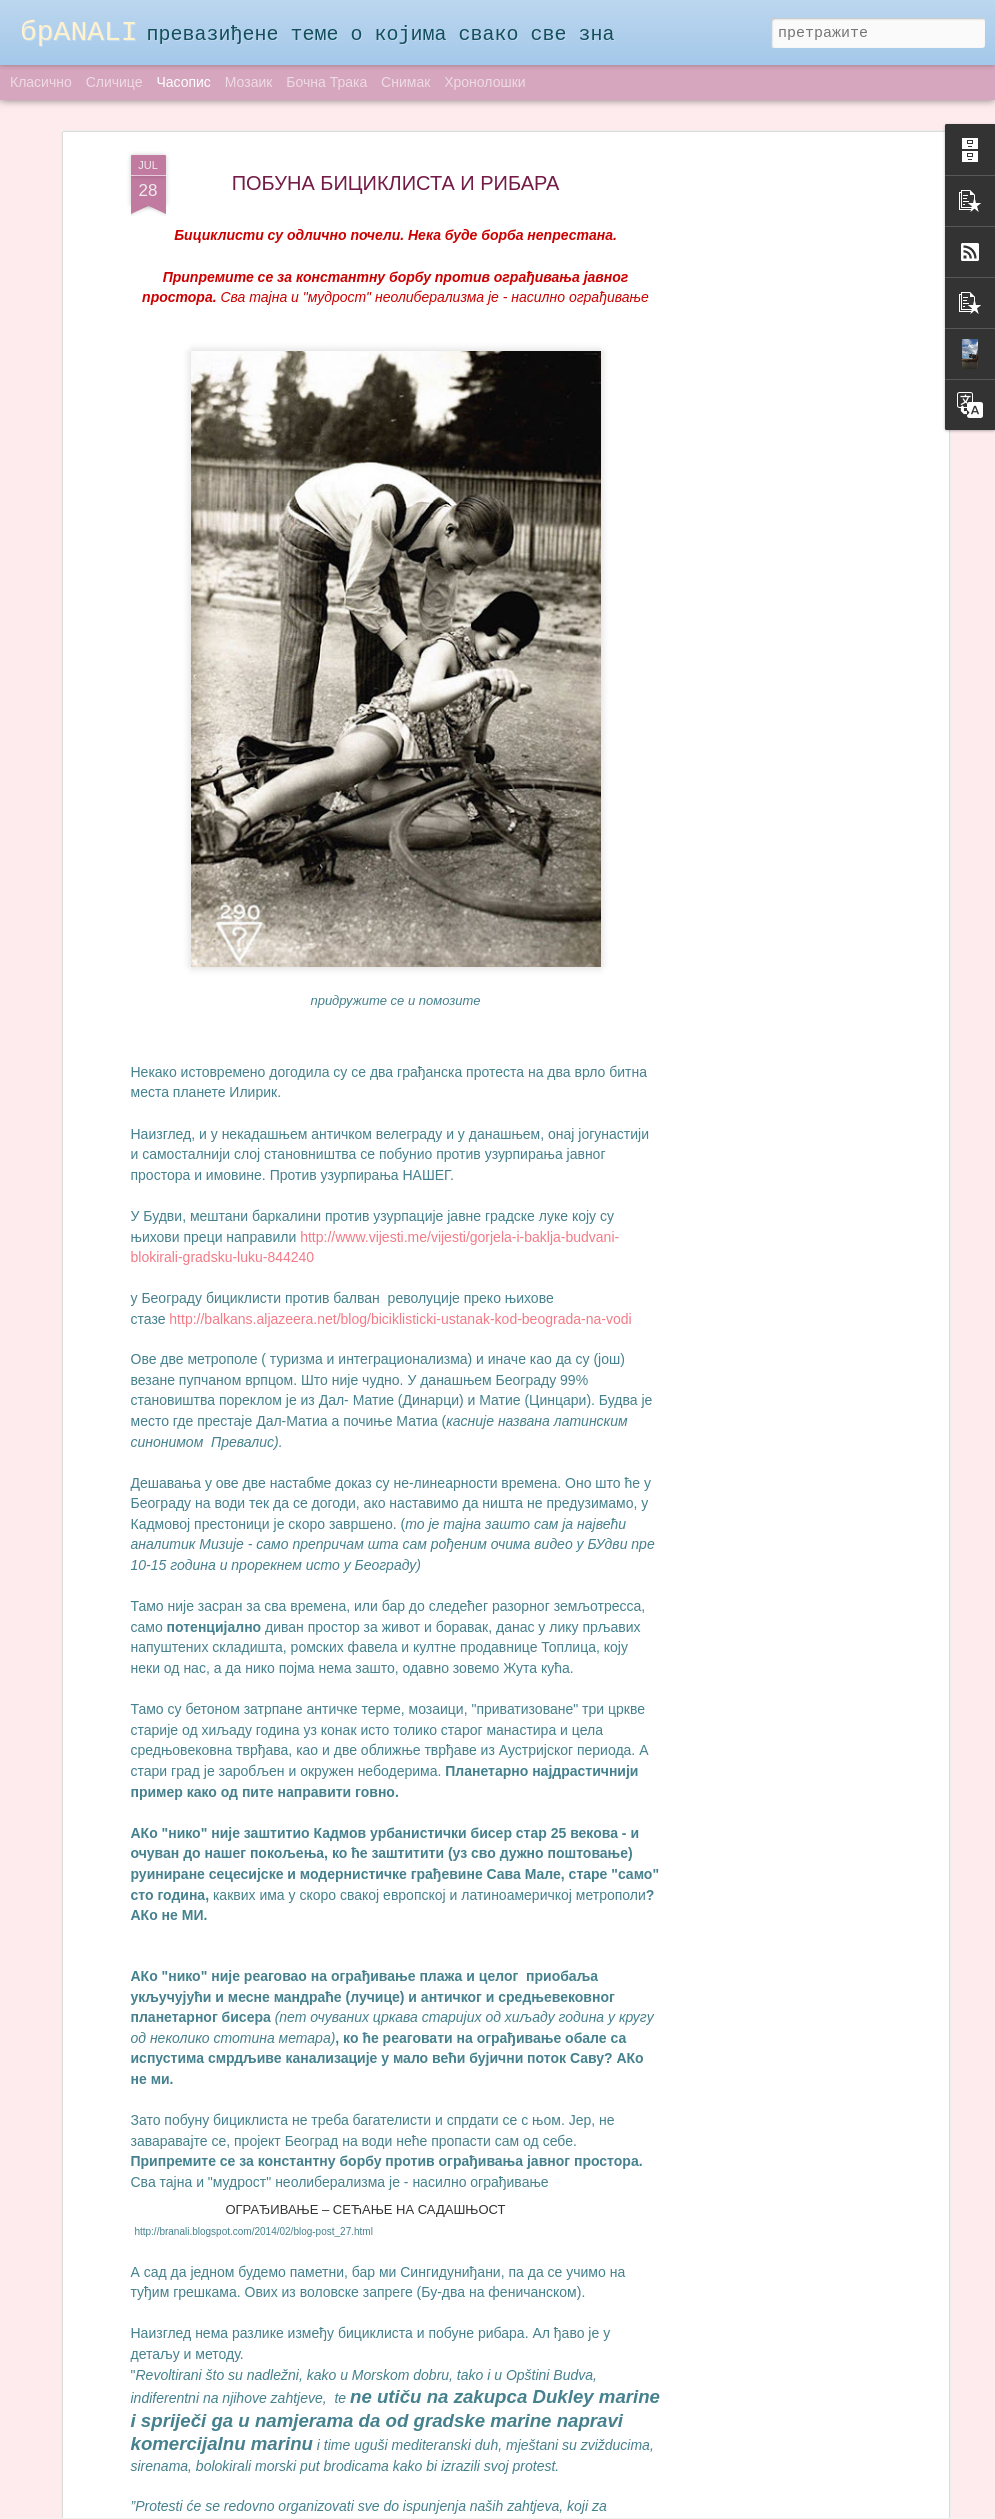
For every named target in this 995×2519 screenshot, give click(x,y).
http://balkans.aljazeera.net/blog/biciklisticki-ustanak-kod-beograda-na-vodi (400, 1133)
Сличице (114, 82)
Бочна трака (326, 82)
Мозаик (249, 82)
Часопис (183, 82)
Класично (41, 82)
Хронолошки (484, 82)
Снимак (405, 82)
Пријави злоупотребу (644, 2507)
